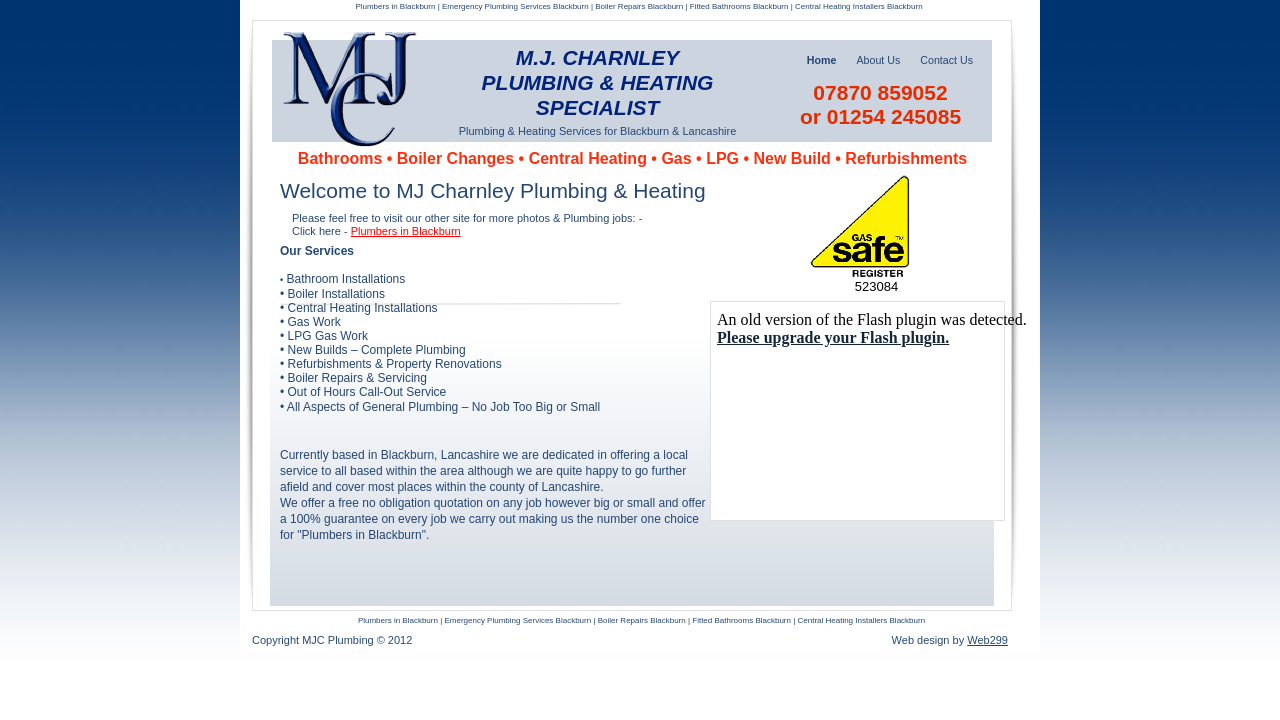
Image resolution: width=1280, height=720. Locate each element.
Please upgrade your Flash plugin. (833, 337)
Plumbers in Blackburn (406, 231)
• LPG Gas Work (324, 336)
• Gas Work (310, 322)
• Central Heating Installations (359, 308)
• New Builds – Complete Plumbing (373, 350)
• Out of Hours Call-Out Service (363, 392)
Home (822, 60)
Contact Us (946, 60)
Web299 (987, 640)
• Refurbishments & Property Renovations (391, 364)
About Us (878, 60)
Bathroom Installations (346, 279)
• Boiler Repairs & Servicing (353, 378)
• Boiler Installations (332, 294)
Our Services (317, 251)
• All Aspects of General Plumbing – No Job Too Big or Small (440, 407)
